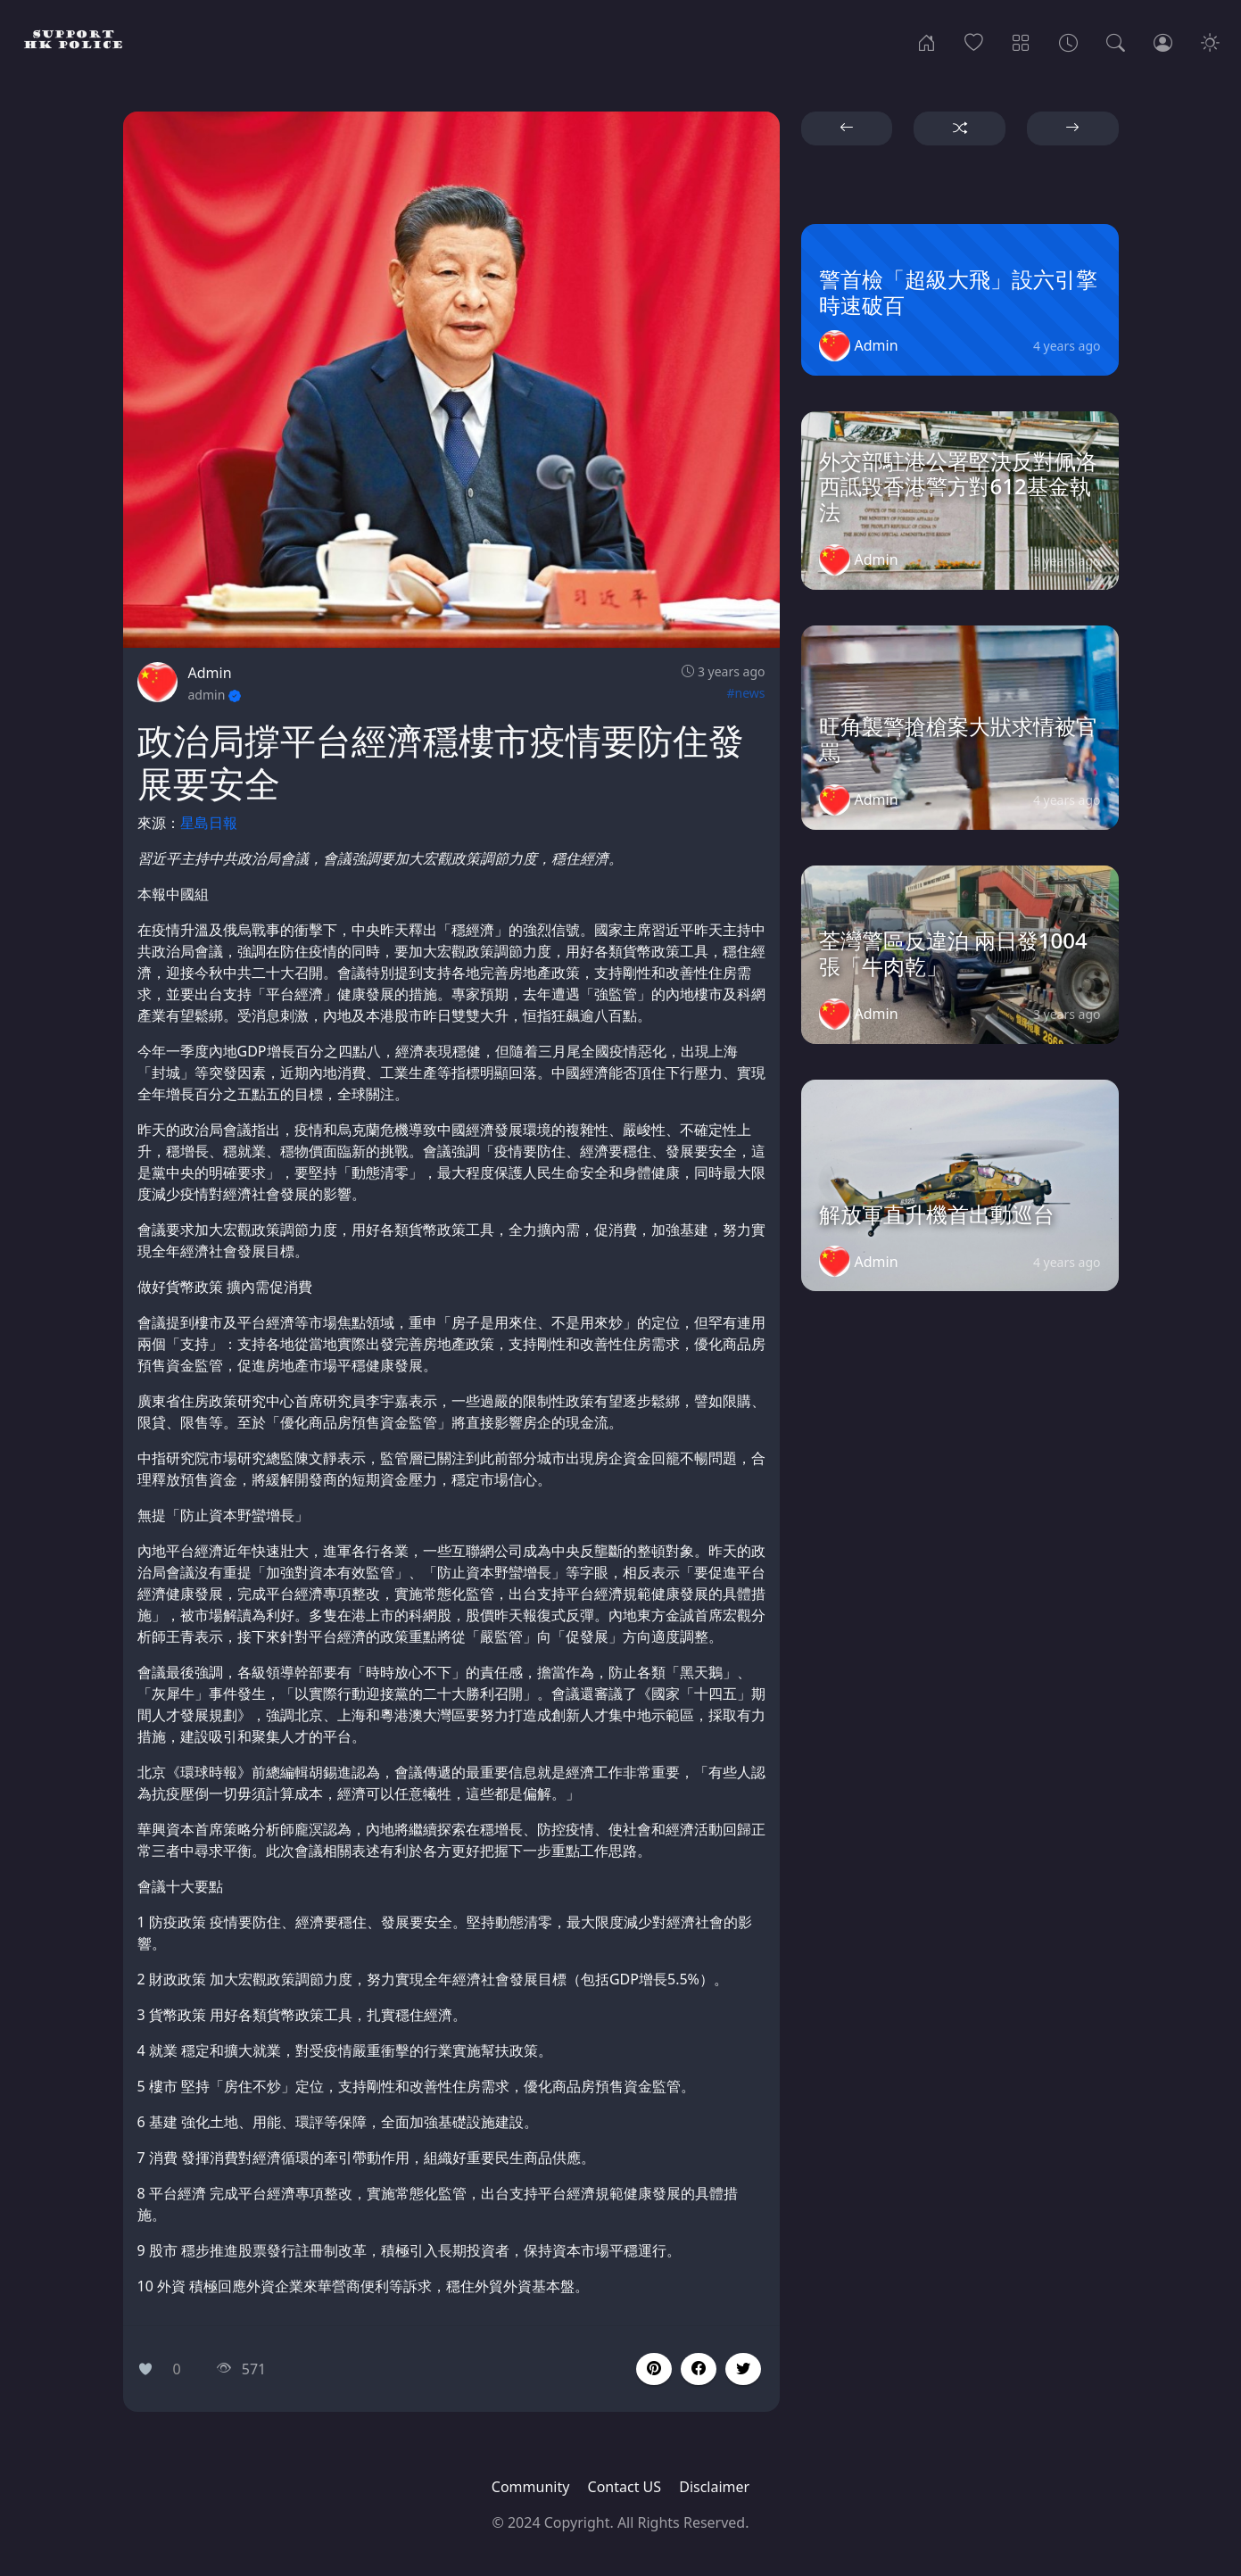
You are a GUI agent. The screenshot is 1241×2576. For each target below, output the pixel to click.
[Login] (1162, 41)
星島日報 (208, 822)
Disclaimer (714, 2487)
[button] (698, 2369)
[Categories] (1021, 41)
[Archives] (1068, 41)
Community (531, 2487)
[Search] (1115, 41)
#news (745, 692)
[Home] (926, 41)
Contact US (625, 2487)
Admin (210, 673)
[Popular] (973, 41)
